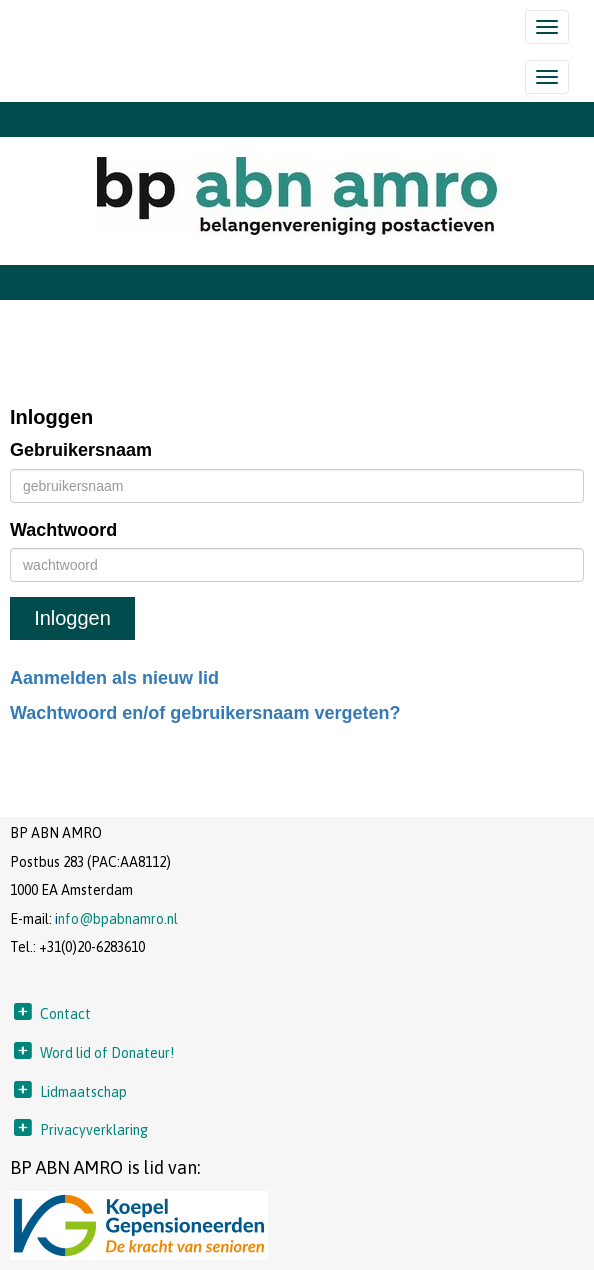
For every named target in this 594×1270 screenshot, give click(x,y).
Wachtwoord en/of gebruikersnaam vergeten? (205, 713)
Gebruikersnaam (81, 450)
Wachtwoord (63, 530)
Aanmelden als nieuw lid (114, 678)
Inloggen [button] (72, 618)
